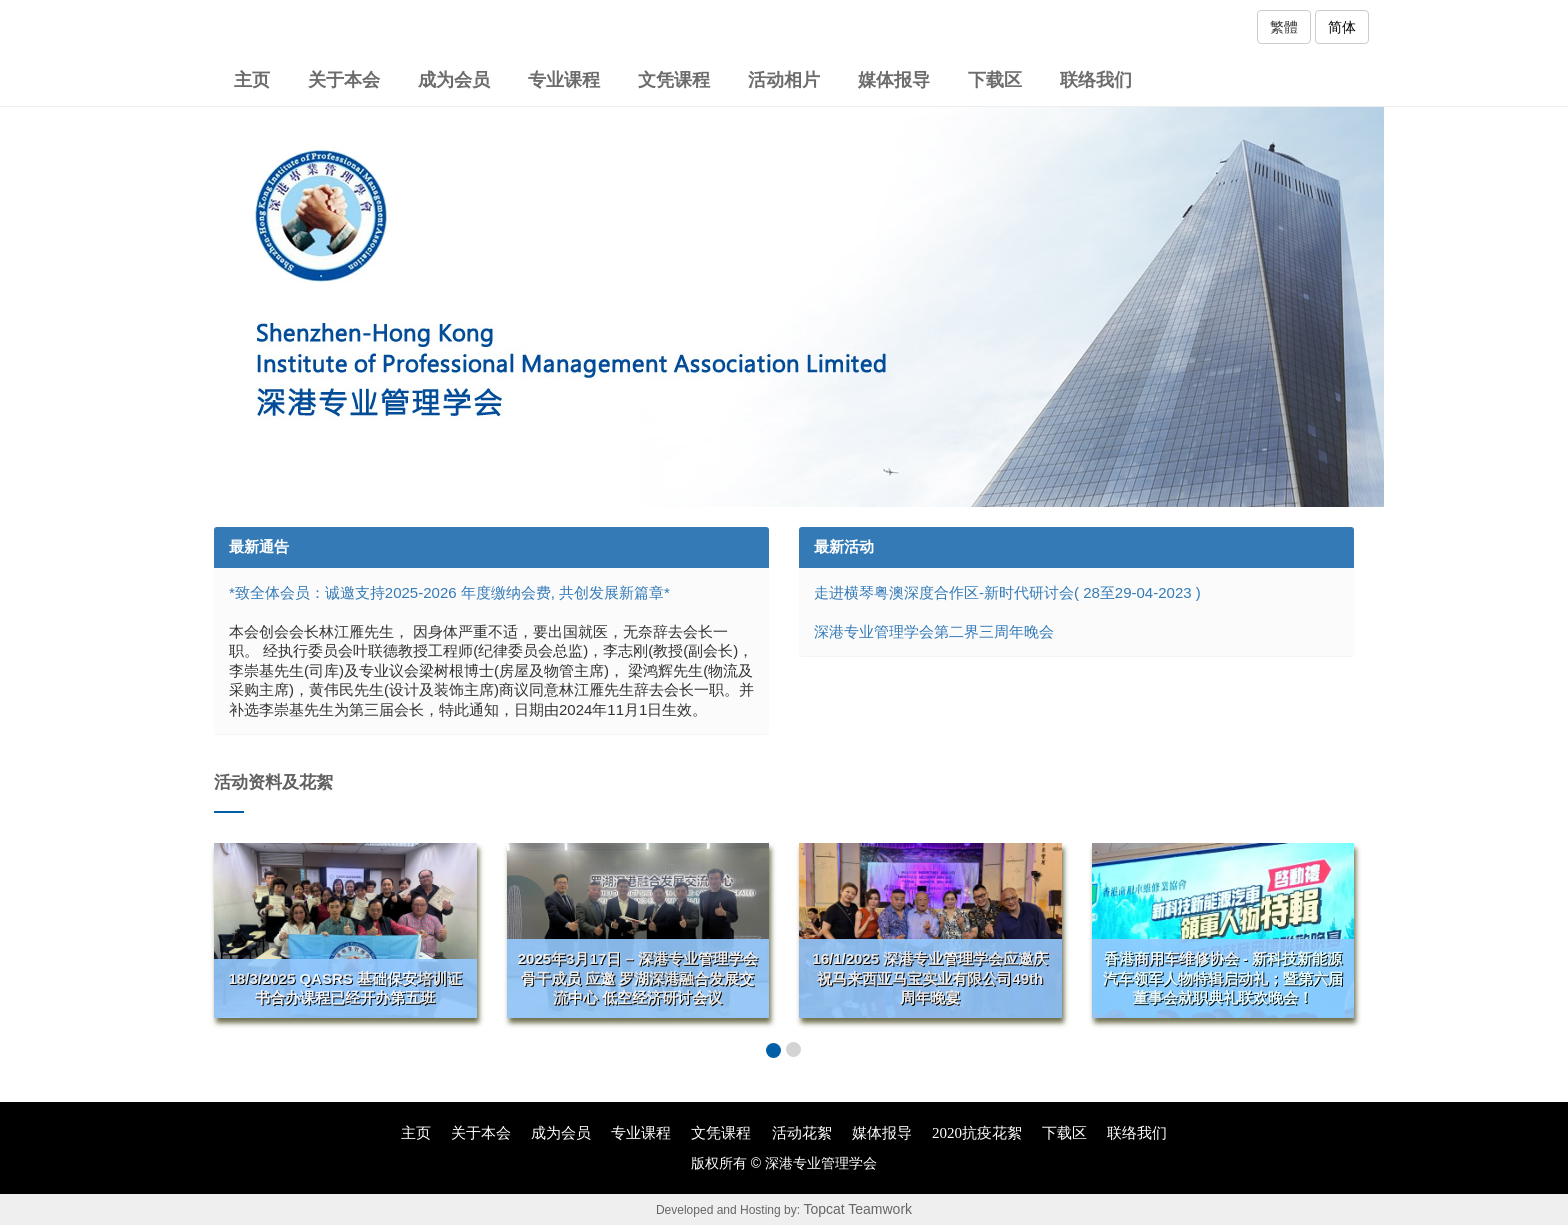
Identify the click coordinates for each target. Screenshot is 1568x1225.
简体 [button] (1342, 27)
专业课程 (564, 80)
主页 (252, 80)
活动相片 (784, 80)
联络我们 (1096, 80)
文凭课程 (674, 80)
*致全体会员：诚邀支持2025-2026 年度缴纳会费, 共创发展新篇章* (449, 592)
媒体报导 (894, 80)
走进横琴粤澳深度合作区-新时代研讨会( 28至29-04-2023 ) (1007, 592)
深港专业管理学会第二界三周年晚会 (934, 631)
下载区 (995, 80)
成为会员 (454, 80)
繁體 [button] (1284, 27)
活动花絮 (802, 1133)
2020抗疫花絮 (977, 1133)
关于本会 (344, 80)
